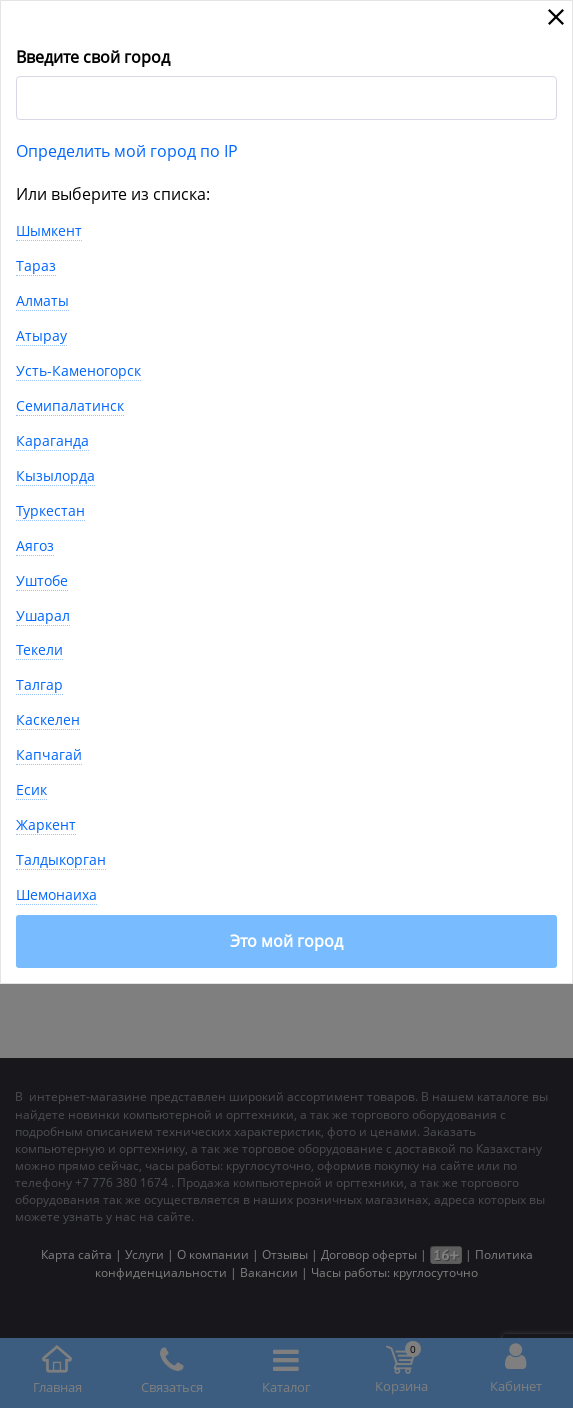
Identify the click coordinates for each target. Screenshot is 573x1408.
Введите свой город (93, 57)
